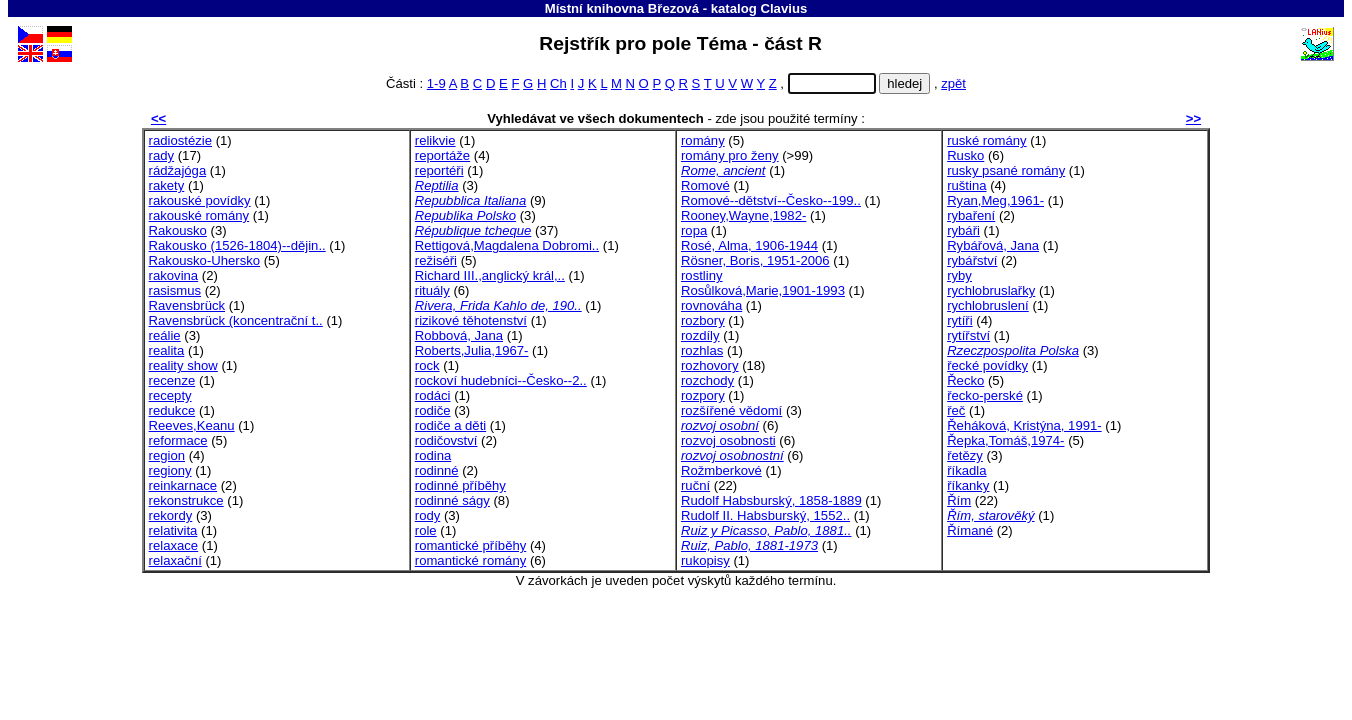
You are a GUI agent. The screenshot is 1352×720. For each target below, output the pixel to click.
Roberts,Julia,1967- (472, 350)
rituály (432, 290)
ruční (695, 485)
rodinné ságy (452, 500)
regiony (170, 470)
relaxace (174, 545)
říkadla (966, 470)
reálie (165, 335)
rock (427, 365)
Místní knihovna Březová (622, 8)
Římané (970, 530)
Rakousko (178, 230)
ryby (959, 275)
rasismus (175, 290)
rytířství (968, 335)
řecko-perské (985, 395)
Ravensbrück (187, 305)
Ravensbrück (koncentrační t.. (236, 320)
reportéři (439, 170)
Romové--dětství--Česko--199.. (771, 200)
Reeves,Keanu (192, 425)
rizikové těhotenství (471, 320)
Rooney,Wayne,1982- (743, 215)
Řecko (965, 380)
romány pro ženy (730, 155)
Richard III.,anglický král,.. (490, 275)
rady (162, 155)
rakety (167, 185)
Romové (705, 185)
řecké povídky (987, 365)
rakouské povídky (200, 200)
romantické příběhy (470, 545)
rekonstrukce (186, 500)
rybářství (972, 260)
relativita (173, 530)
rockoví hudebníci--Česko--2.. (501, 380)
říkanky (968, 485)
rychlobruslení (988, 305)
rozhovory (710, 365)
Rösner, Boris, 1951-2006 (755, 260)
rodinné (437, 470)
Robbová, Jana (459, 335)
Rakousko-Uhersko (204, 260)
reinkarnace (183, 485)
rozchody (707, 380)
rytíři (959, 320)
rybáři (963, 230)
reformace (178, 440)
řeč (956, 410)
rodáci (433, 395)
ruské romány (986, 140)
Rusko (965, 155)
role (426, 530)
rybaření (971, 215)
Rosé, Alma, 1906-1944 (749, 245)
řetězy (965, 455)
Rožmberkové (721, 470)
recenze (172, 380)
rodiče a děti (450, 425)
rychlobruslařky (991, 290)
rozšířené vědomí (731, 410)
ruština (966, 185)
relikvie (435, 140)
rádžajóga (178, 170)
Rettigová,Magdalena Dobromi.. (507, 245)
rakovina (174, 275)
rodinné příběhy (460, 485)
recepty (170, 395)
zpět (953, 83)
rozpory (703, 395)
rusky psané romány (1006, 170)
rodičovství (446, 440)
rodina (433, 455)
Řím (959, 500)
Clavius (783, 8)
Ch (558, 83)
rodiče (433, 410)
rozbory (703, 320)
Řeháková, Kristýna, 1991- (1024, 425)
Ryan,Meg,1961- (995, 200)
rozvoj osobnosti (728, 440)
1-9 (436, 83)
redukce (172, 410)
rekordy (171, 515)
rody (428, 515)
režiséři (436, 260)
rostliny (702, 275)
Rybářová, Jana (993, 245)
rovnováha (711, 305)
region (167, 455)
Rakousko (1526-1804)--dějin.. (237, 245)
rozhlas (702, 350)
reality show (183, 365)
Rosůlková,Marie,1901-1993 (763, 290)
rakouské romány (199, 215)
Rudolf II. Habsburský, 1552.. (765, 515)
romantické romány (470, 560)
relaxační (175, 560)
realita (167, 350)
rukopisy (705, 560)
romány (703, 140)
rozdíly (700, 335)
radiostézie (180, 140)
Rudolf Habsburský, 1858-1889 (771, 500)
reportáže (442, 155)
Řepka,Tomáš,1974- (1005, 440)
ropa (694, 230)
